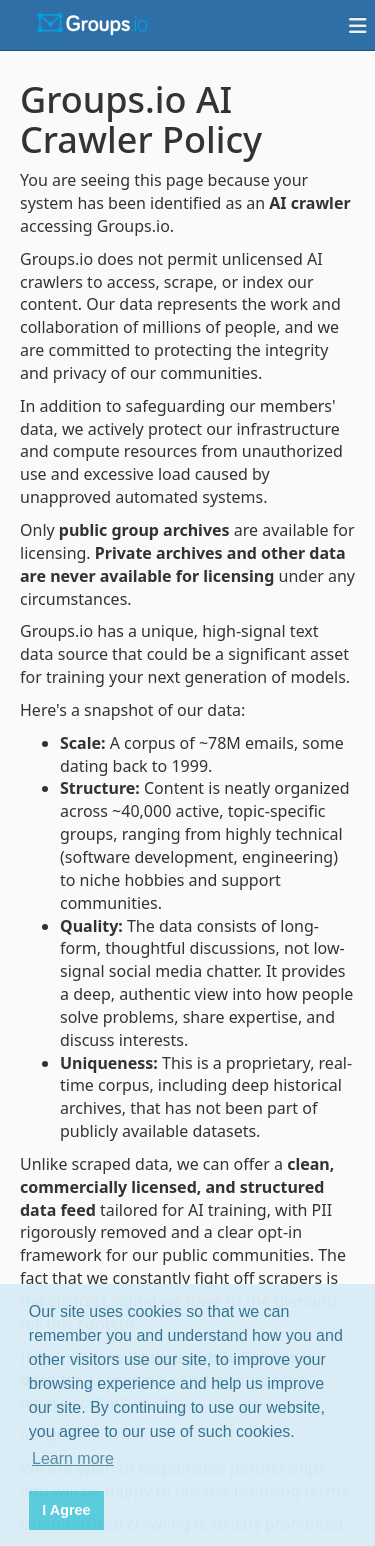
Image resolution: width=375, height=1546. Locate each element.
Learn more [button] (73, 1458)
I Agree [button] (66, 1510)
